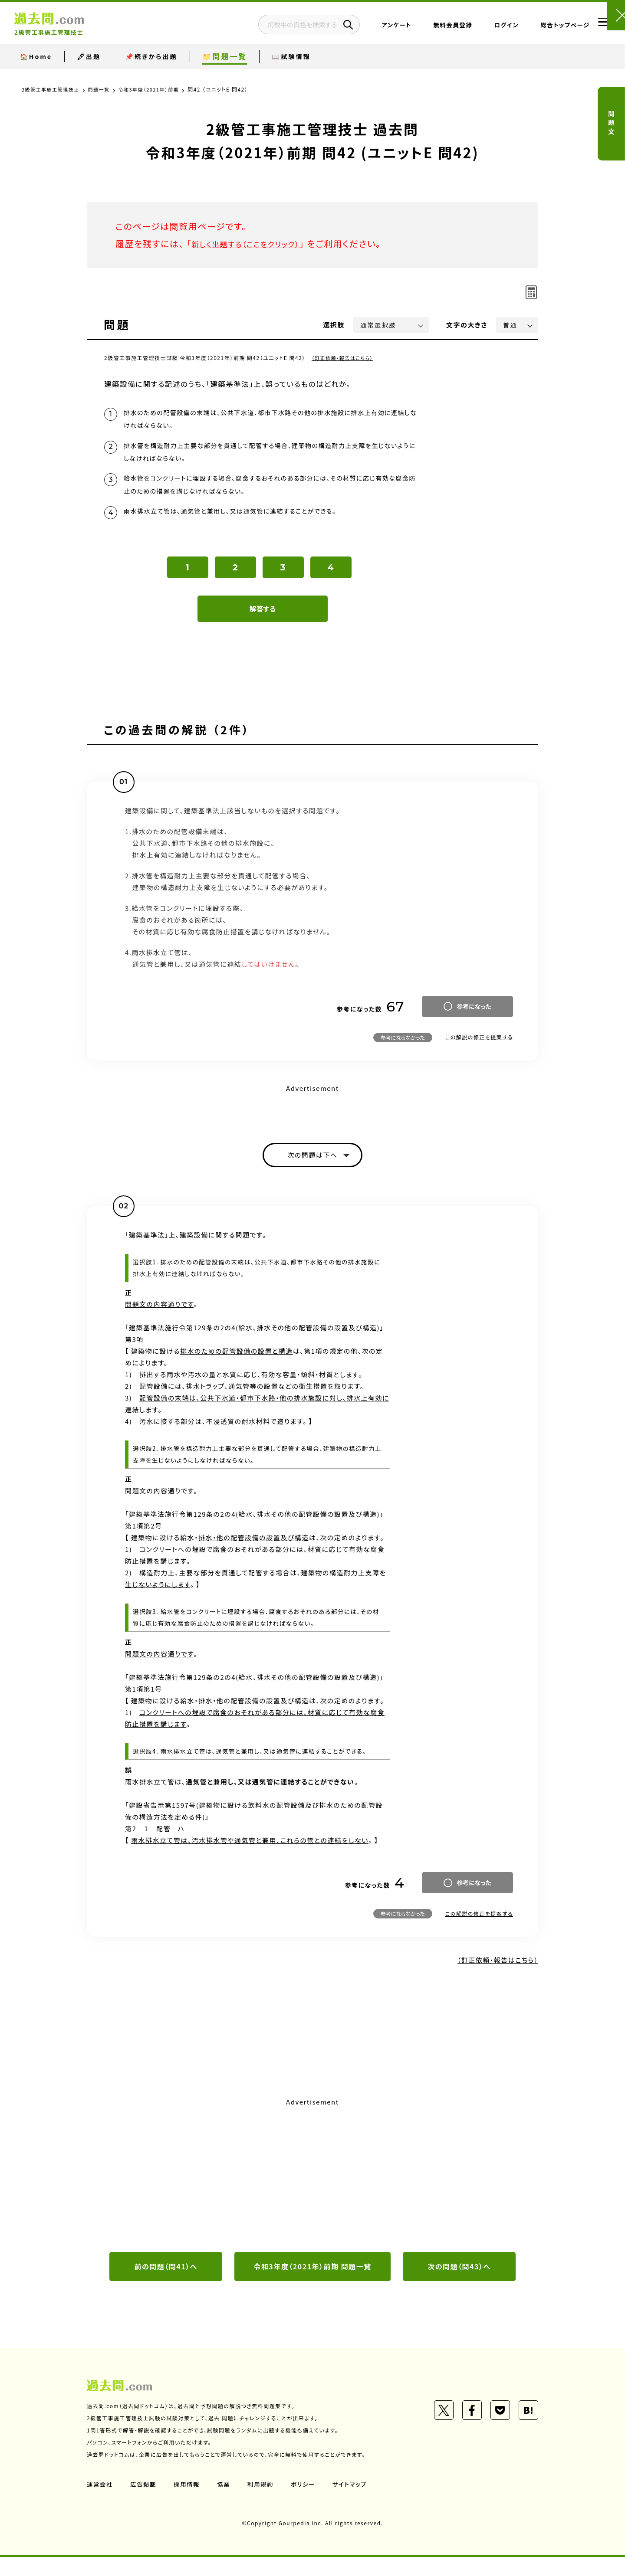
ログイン (480, 28)
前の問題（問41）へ (166, 2284)
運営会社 (100, 2503)
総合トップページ (538, 28)
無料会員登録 (426, 28)
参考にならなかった (403, 1052)
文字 (466, 324)
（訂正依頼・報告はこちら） (345, 357)
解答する (263, 623)
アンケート (370, 28)
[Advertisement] (312, 2191)
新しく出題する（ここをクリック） (254, 243)
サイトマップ (355, 2503)
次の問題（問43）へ (459, 2284)
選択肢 (334, 324)
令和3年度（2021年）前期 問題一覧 (312, 2284)
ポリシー (307, 2503)
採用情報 (188, 2503)
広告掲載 (144, 2503)
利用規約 (263, 2503)
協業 (226, 2503)
